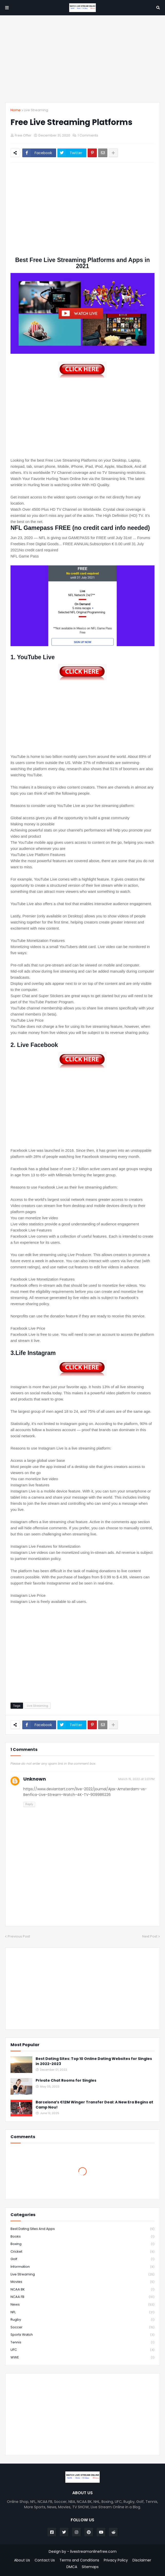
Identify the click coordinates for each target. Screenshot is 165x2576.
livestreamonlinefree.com (93, 2551)
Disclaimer (141, 2560)
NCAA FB (82, 2297)
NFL (82, 2312)
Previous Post (19, 1936)
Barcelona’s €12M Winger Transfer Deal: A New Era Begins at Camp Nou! (94, 2105)
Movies (82, 2282)
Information (82, 2267)
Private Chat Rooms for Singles (66, 2080)
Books (82, 2236)
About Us (22, 2560)
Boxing (82, 2244)
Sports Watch (82, 2335)
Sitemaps (90, 2566)
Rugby (82, 2319)
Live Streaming (36, 110)
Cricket (82, 2251)
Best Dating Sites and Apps (82, 2229)
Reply (29, 1804)
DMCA (71, 2566)
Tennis (82, 2342)
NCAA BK (82, 2289)
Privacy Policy (116, 2560)
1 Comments (88, 135)
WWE (82, 2357)
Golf (82, 2259)
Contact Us (45, 2560)
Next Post (149, 1936)
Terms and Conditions (79, 2560)
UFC (82, 2350)
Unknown (34, 1779)
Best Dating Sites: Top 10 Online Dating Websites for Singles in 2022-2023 (94, 2061)
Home (16, 110)
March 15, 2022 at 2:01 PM (136, 1779)
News (82, 2304)
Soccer (82, 2327)
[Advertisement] (85, 59)
